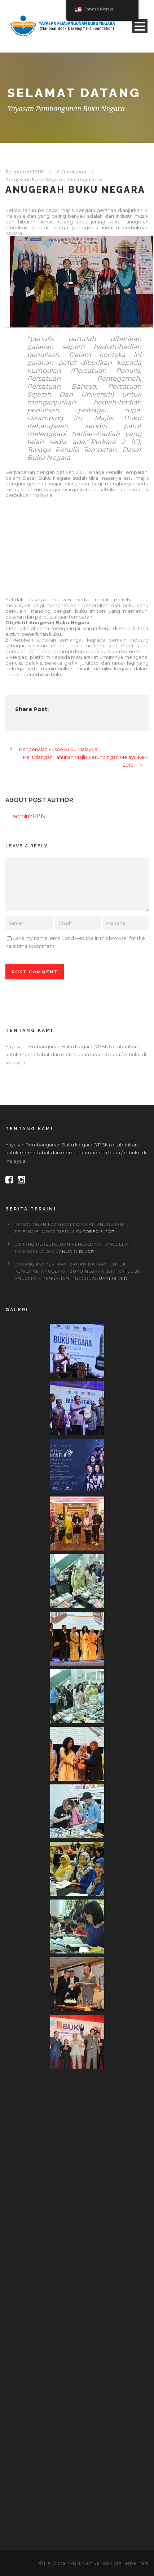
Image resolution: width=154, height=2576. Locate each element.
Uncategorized (85, 179)
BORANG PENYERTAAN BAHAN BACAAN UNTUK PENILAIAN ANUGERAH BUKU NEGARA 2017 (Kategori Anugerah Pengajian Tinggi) (78, 1271)
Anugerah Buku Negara (34, 179)
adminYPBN (28, 172)
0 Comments (71, 172)
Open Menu (140, 26)
